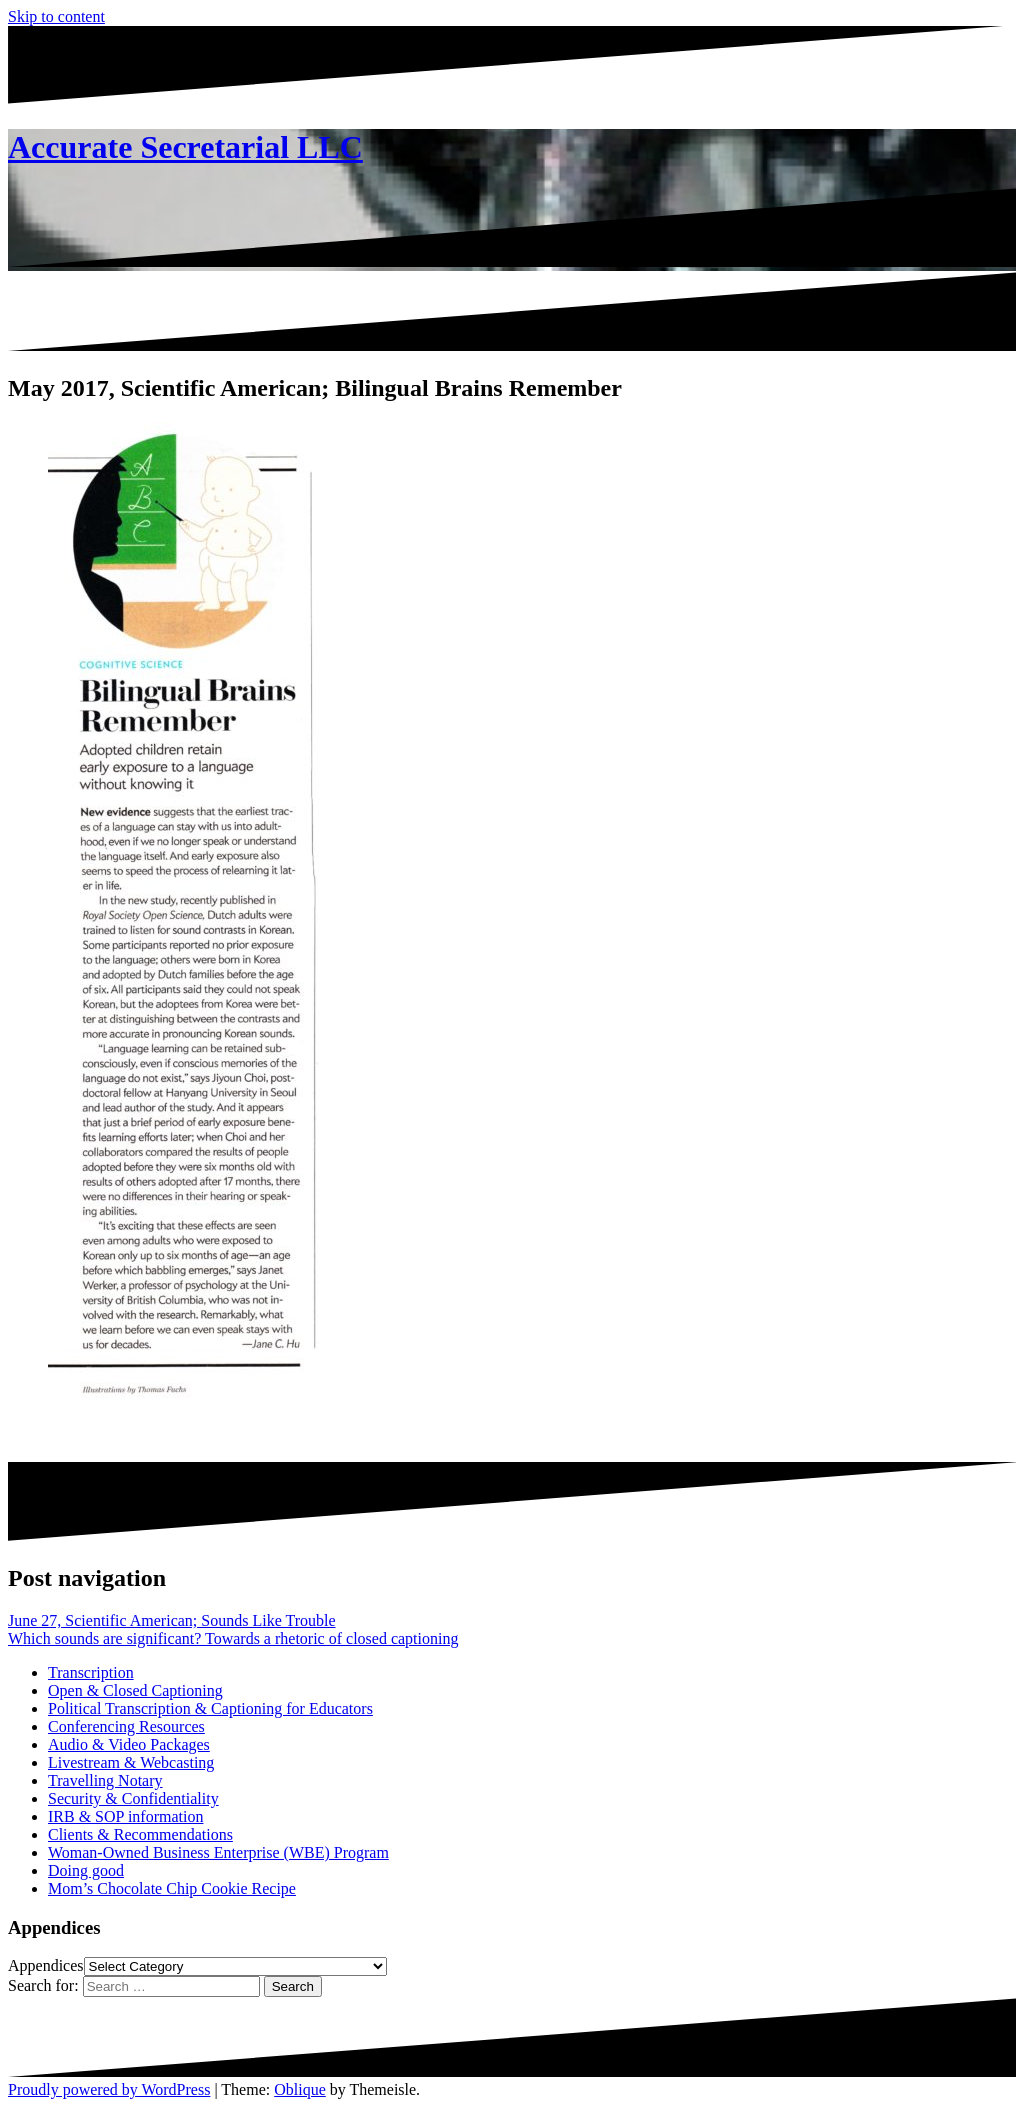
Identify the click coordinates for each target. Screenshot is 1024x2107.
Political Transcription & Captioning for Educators (210, 1708)
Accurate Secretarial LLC (185, 147)
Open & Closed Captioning (135, 1690)
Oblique (300, 2089)
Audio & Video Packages (129, 1744)
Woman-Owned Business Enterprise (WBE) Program (218, 1852)
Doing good (86, 1870)
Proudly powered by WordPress (109, 2089)
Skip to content (56, 16)
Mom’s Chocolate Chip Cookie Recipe (172, 1888)
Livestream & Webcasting (131, 1762)
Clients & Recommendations (140, 1834)
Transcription (91, 1672)
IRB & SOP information (125, 1816)
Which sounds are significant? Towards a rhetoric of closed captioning (233, 1638)
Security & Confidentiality (133, 1798)
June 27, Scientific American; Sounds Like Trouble (172, 1620)
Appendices (46, 1965)
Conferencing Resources (126, 1726)
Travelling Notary (105, 1780)
